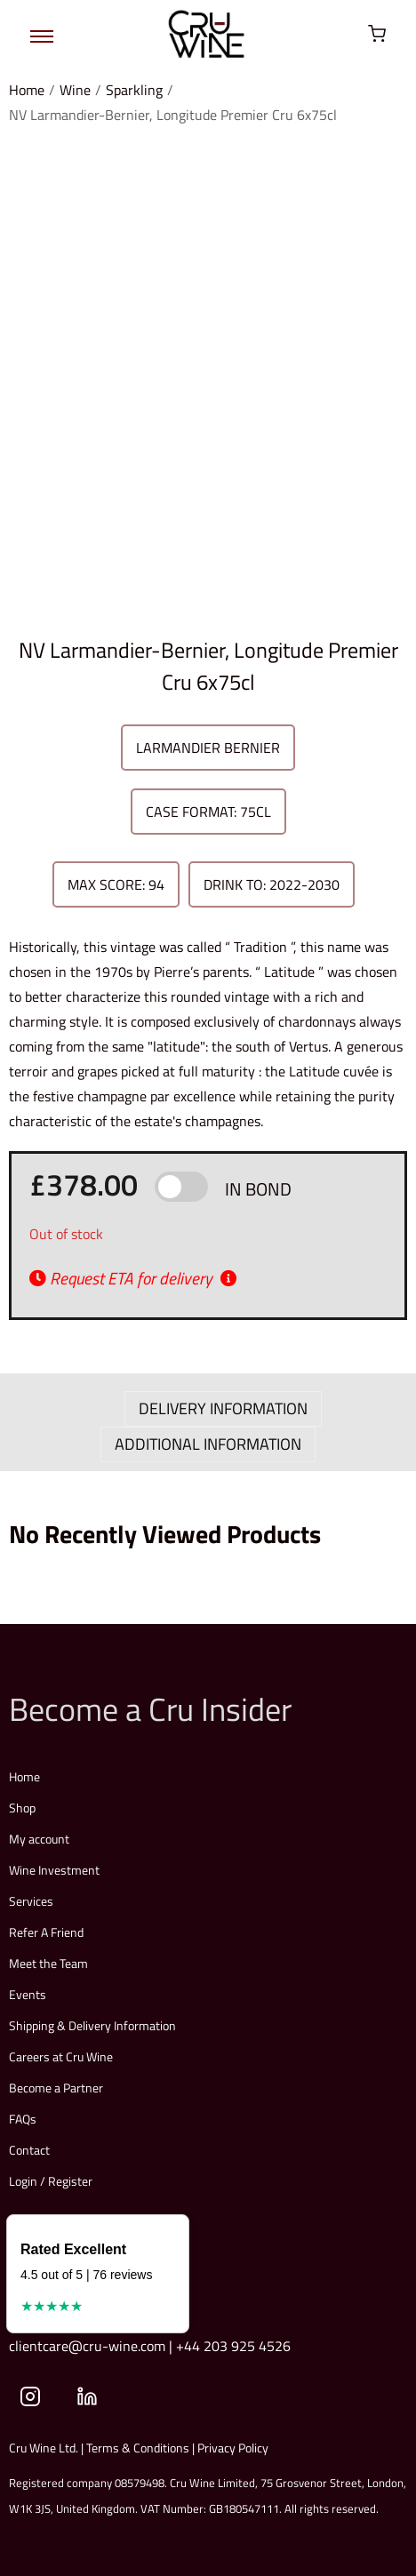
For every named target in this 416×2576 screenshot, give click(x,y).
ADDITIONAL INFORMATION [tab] (208, 1444)
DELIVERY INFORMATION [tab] (223, 1408)
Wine (75, 89)
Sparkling (134, 89)
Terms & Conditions (137, 2447)
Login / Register (50, 2181)
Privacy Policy (232, 2447)
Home (26, 89)
